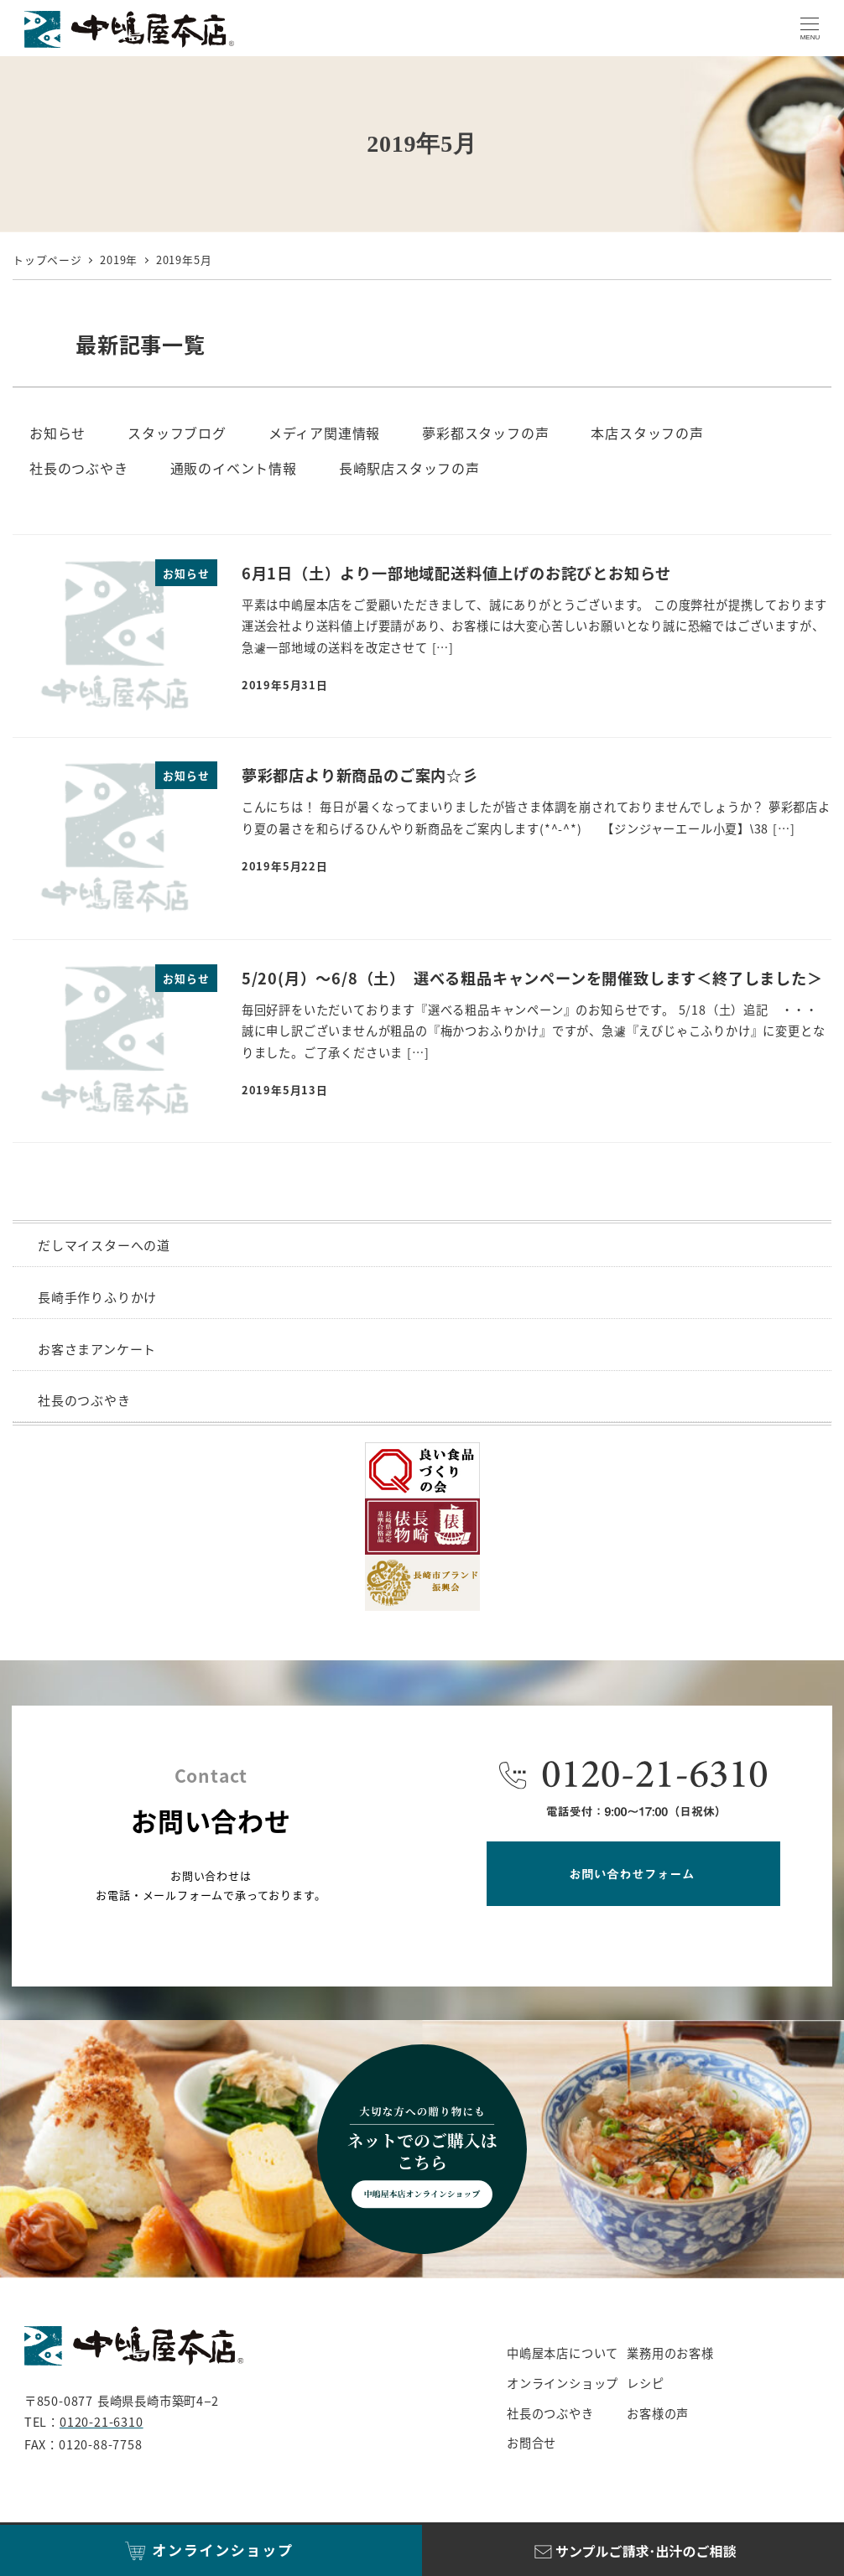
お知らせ (57, 433)
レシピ (645, 2383)
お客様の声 (658, 2413)
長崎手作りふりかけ (97, 1297)
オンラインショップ (562, 2383)
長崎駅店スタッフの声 (409, 468)
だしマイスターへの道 (104, 1245)
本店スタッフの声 (647, 433)
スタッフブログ (177, 433)
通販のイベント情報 (233, 468)
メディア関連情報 (324, 433)
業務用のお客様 (670, 2353)
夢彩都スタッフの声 (485, 433)
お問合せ (531, 2442)
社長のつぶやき (78, 468)
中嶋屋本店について (562, 2353)
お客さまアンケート (97, 1349)
